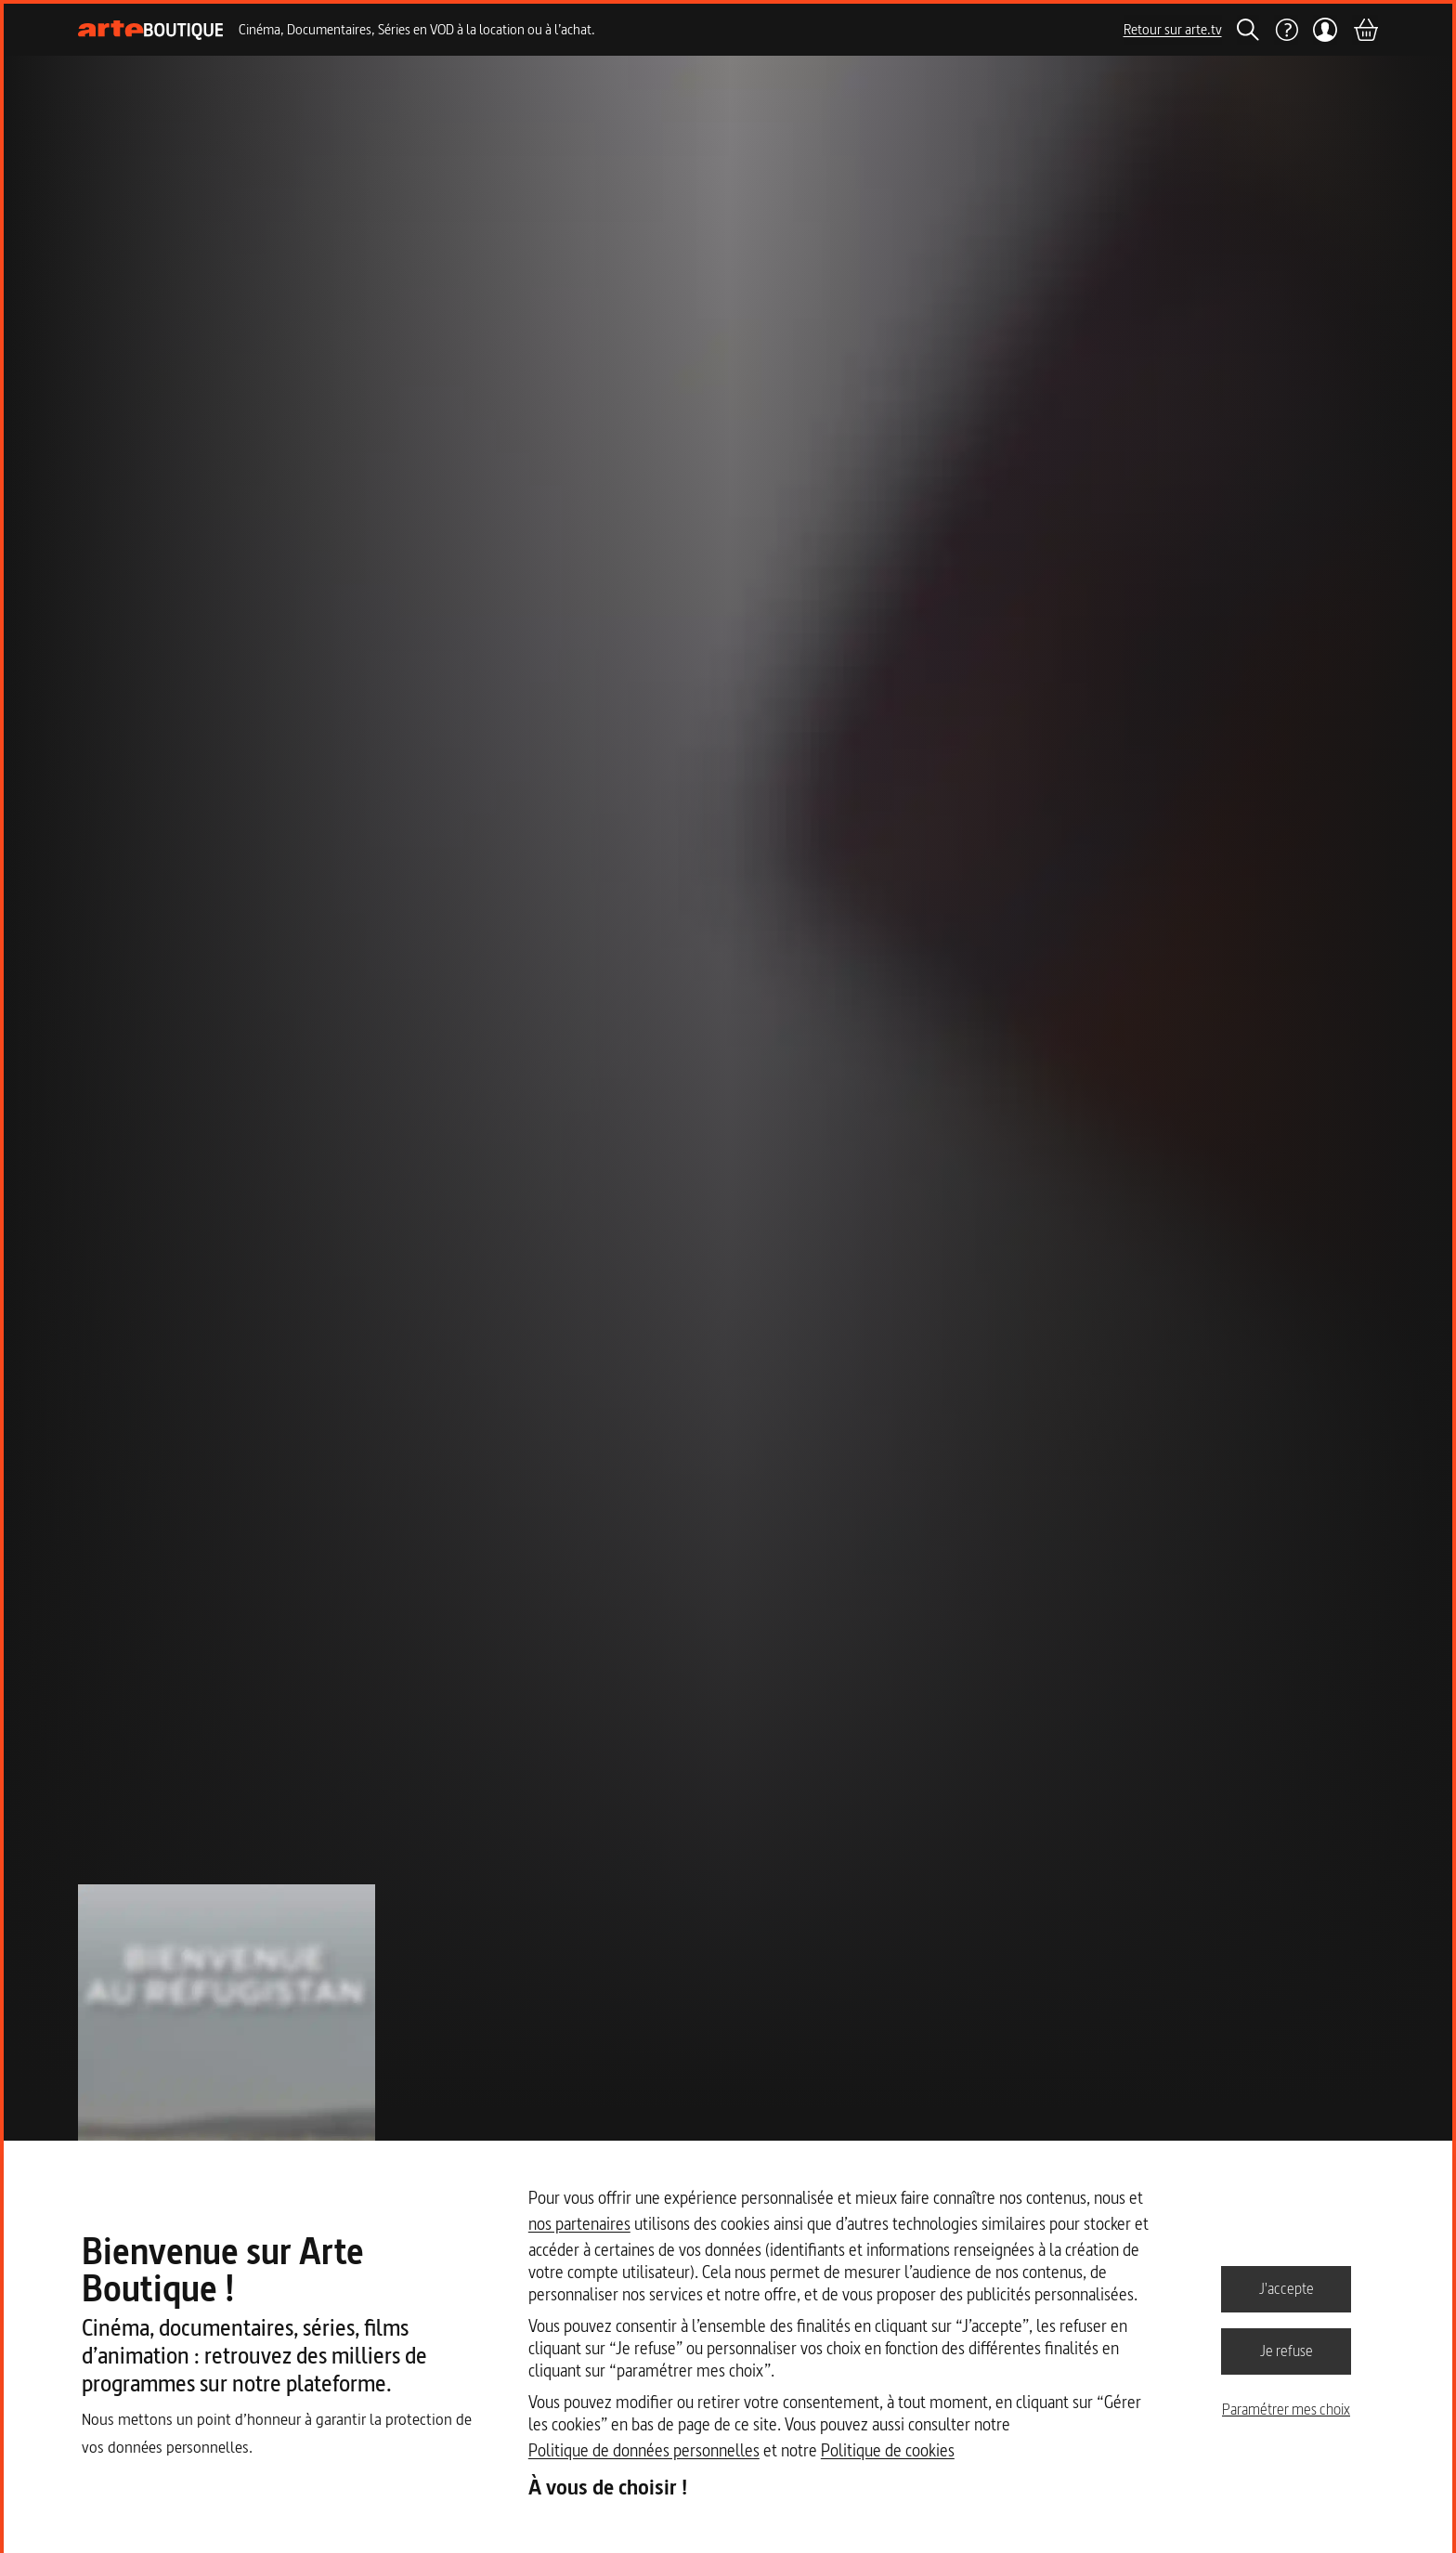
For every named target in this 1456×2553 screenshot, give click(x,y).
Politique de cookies (888, 2450)
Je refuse (1286, 2350)
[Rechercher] (1248, 30)
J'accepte (1286, 2288)
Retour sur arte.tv (1173, 29)
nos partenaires (579, 2223)
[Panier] (1365, 30)
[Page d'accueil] (151, 30)
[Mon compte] (1325, 30)
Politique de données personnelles (644, 2450)
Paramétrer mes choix (1286, 2409)
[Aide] (1286, 30)
